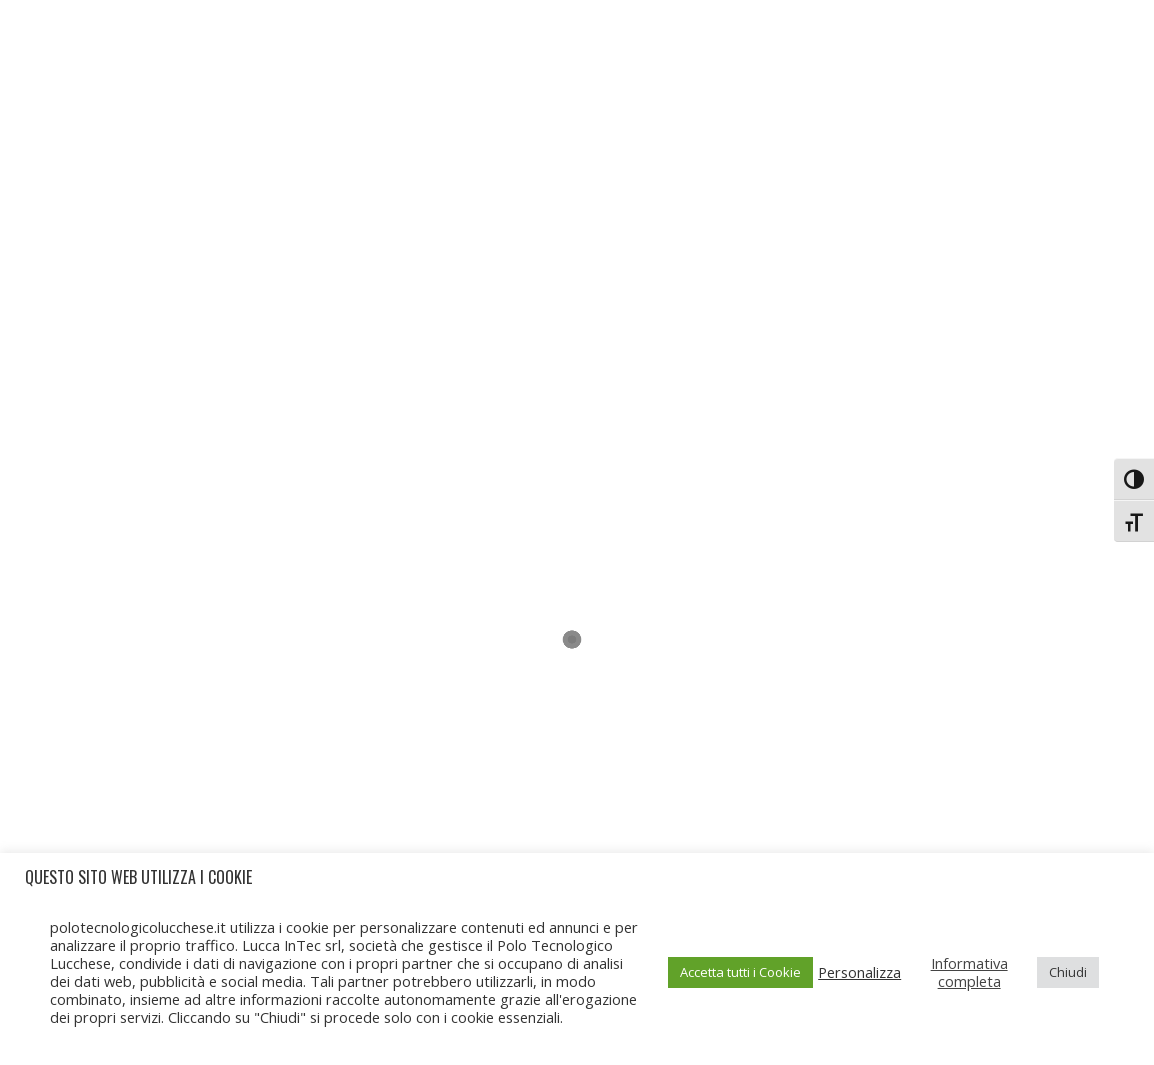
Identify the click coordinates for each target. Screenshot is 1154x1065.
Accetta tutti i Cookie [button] (740, 972)
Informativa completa (969, 972)
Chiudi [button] (1068, 972)
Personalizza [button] (859, 972)
